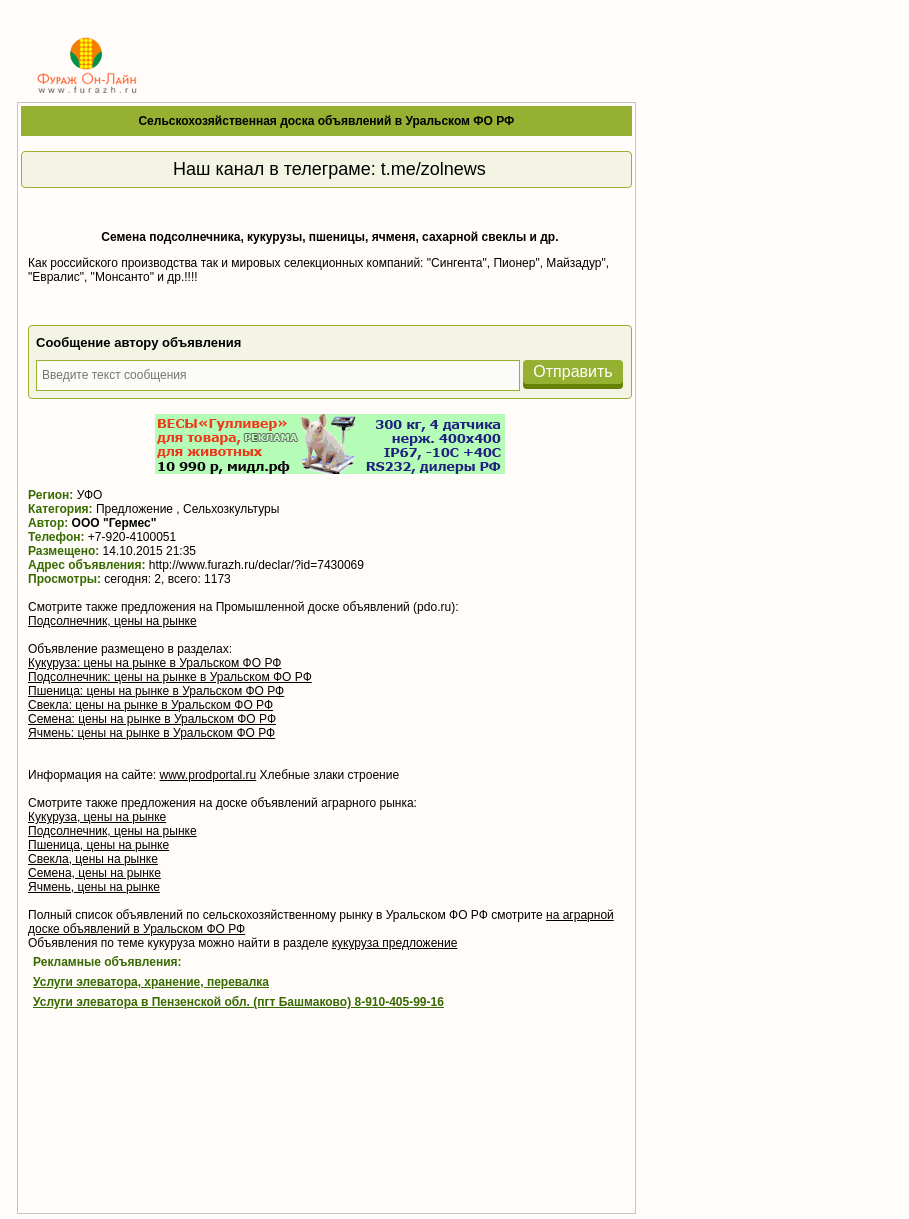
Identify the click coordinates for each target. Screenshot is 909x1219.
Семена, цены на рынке (94, 873)
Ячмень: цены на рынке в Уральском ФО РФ (151, 733)
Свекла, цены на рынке (93, 859)
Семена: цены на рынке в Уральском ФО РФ (152, 719)
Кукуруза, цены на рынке (97, 817)
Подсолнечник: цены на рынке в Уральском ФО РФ (170, 677)
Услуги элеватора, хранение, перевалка (151, 982)
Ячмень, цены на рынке (94, 887)
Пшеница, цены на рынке (98, 845)
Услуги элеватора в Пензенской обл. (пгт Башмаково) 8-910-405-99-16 (238, 1002)
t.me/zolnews (433, 169)
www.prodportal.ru (208, 775)
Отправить (572, 371)
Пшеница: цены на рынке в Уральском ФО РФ (156, 691)
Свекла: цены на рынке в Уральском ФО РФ (150, 705)
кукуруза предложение (395, 943)
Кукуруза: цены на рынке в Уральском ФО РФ (154, 663)
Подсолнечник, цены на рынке (112, 621)
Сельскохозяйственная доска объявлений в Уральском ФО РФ (326, 121)
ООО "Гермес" (114, 523)
